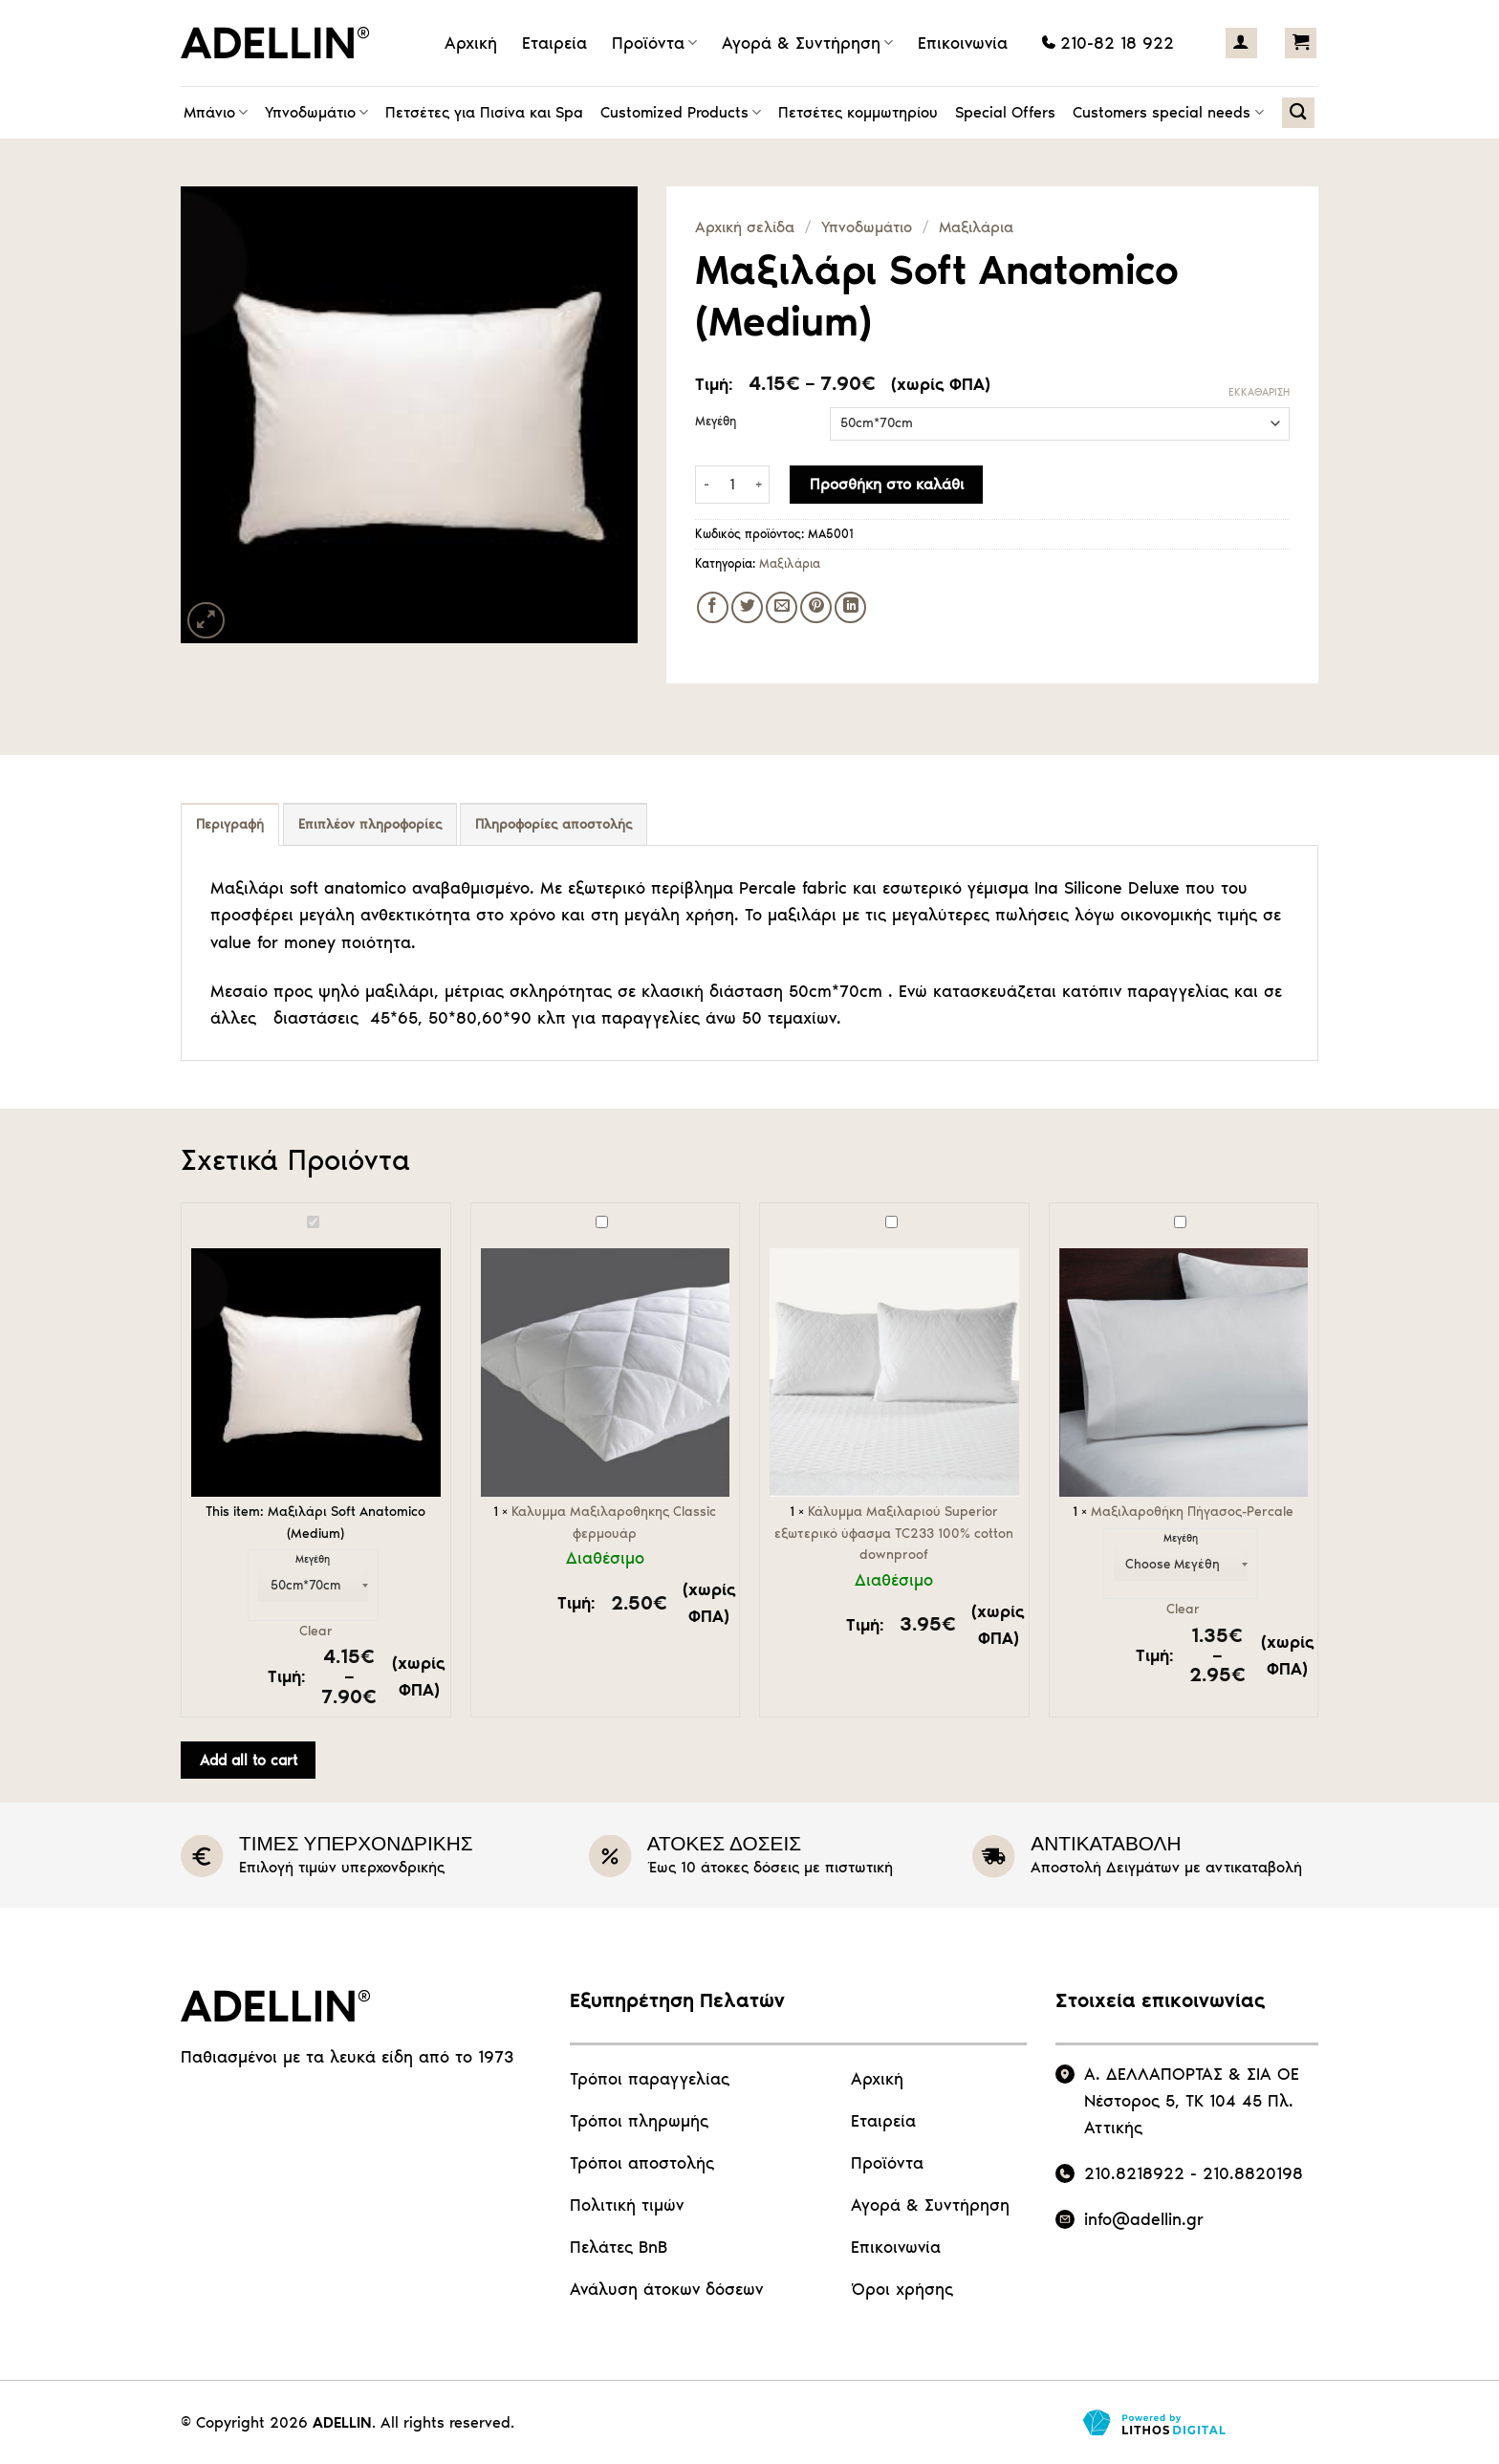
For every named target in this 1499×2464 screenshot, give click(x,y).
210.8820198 (1253, 2173)
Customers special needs (1168, 112)
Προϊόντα (654, 43)
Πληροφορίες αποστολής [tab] (553, 824)
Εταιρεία (554, 43)
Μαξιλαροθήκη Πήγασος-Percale (1059, 1213)
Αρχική (471, 43)
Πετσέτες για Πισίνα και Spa (484, 112)
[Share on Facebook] (712, 607)
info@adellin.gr (1144, 2219)
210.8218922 (1134, 2173)
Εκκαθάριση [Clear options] (1259, 392)
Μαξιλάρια (976, 227)
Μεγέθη (715, 421)
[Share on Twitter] (747, 607)
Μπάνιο (216, 112)
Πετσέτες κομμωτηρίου (858, 112)
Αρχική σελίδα (744, 227)
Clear (316, 1631)
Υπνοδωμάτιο (316, 112)
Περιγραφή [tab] (230, 824)
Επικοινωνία (963, 43)
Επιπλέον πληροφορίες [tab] (370, 824)
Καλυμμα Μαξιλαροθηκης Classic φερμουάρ (481, 1213)
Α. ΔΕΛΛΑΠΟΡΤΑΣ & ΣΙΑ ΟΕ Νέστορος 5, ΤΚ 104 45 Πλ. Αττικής (1191, 2101)
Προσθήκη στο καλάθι (887, 484)
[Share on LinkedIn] (850, 607)
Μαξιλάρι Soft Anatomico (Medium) (191, 1213)
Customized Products (680, 112)
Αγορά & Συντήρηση (807, 43)
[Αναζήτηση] (1298, 112)
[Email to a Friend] (781, 607)
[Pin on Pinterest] (816, 607)
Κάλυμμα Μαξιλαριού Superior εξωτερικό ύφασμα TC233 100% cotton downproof (770, 1213)
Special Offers (1005, 112)
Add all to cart (248, 1760)
